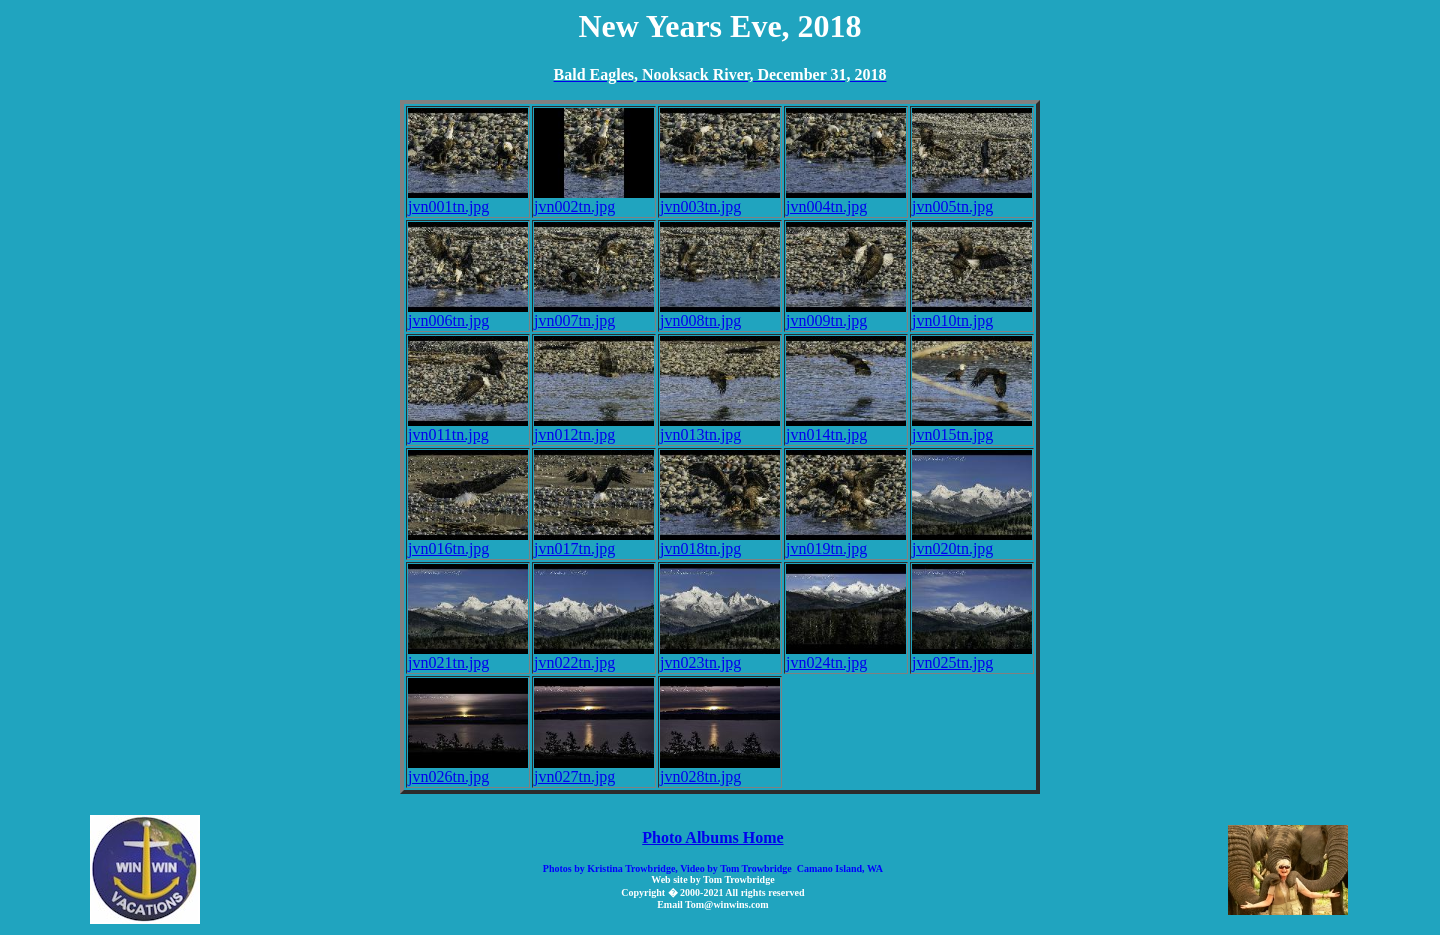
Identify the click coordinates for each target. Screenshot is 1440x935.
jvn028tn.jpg (720, 769)
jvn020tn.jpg (972, 541)
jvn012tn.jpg (594, 427)
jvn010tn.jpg (972, 313)
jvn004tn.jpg (846, 199)
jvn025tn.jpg (972, 655)
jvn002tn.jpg (594, 199)
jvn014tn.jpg (846, 427)
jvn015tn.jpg (972, 427)
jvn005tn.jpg (972, 199)
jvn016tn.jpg (468, 541)
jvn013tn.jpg (720, 427)
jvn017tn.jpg (594, 541)
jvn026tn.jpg (468, 769)
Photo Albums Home (712, 837)
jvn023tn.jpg (720, 655)
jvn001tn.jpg (468, 199)
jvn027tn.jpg (594, 769)
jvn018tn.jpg (720, 541)
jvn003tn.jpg (720, 199)
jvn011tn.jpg (468, 427)
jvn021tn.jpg (468, 655)
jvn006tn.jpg (468, 313)
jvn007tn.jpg (594, 313)
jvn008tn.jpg (720, 313)
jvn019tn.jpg (846, 541)
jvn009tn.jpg (846, 313)
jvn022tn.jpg (594, 655)
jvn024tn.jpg (846, 655)
